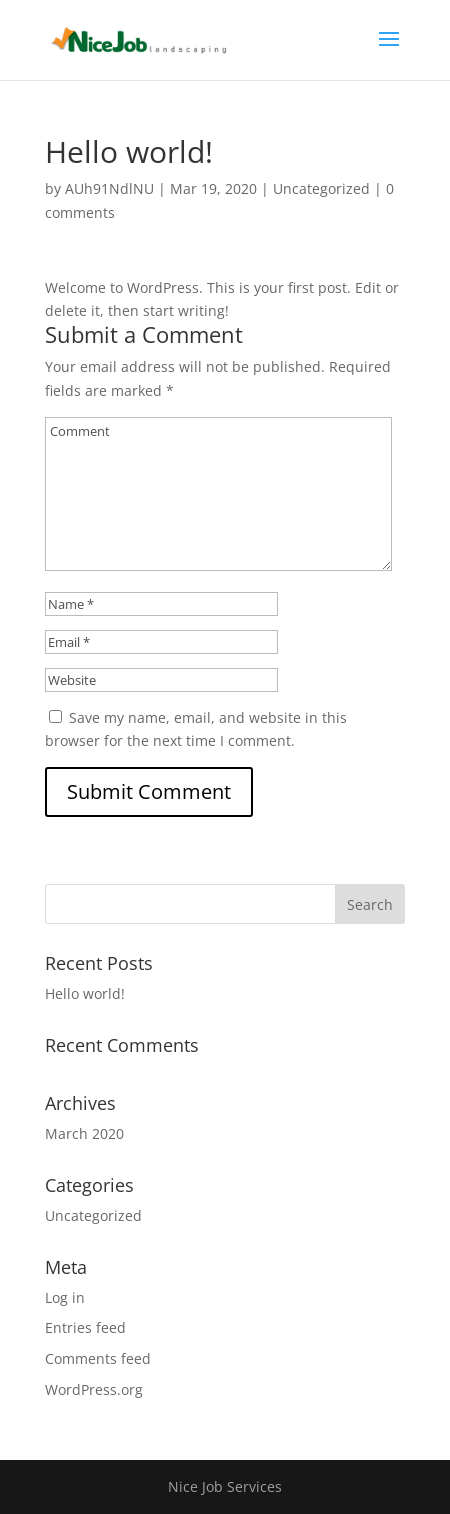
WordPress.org (94, 1389)
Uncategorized (321, 188)
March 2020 (84, 1133)
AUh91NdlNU (109, 188)
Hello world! (85, 993)
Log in (65, 1297)
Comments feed (98, 1358)
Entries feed (85, 1327)
